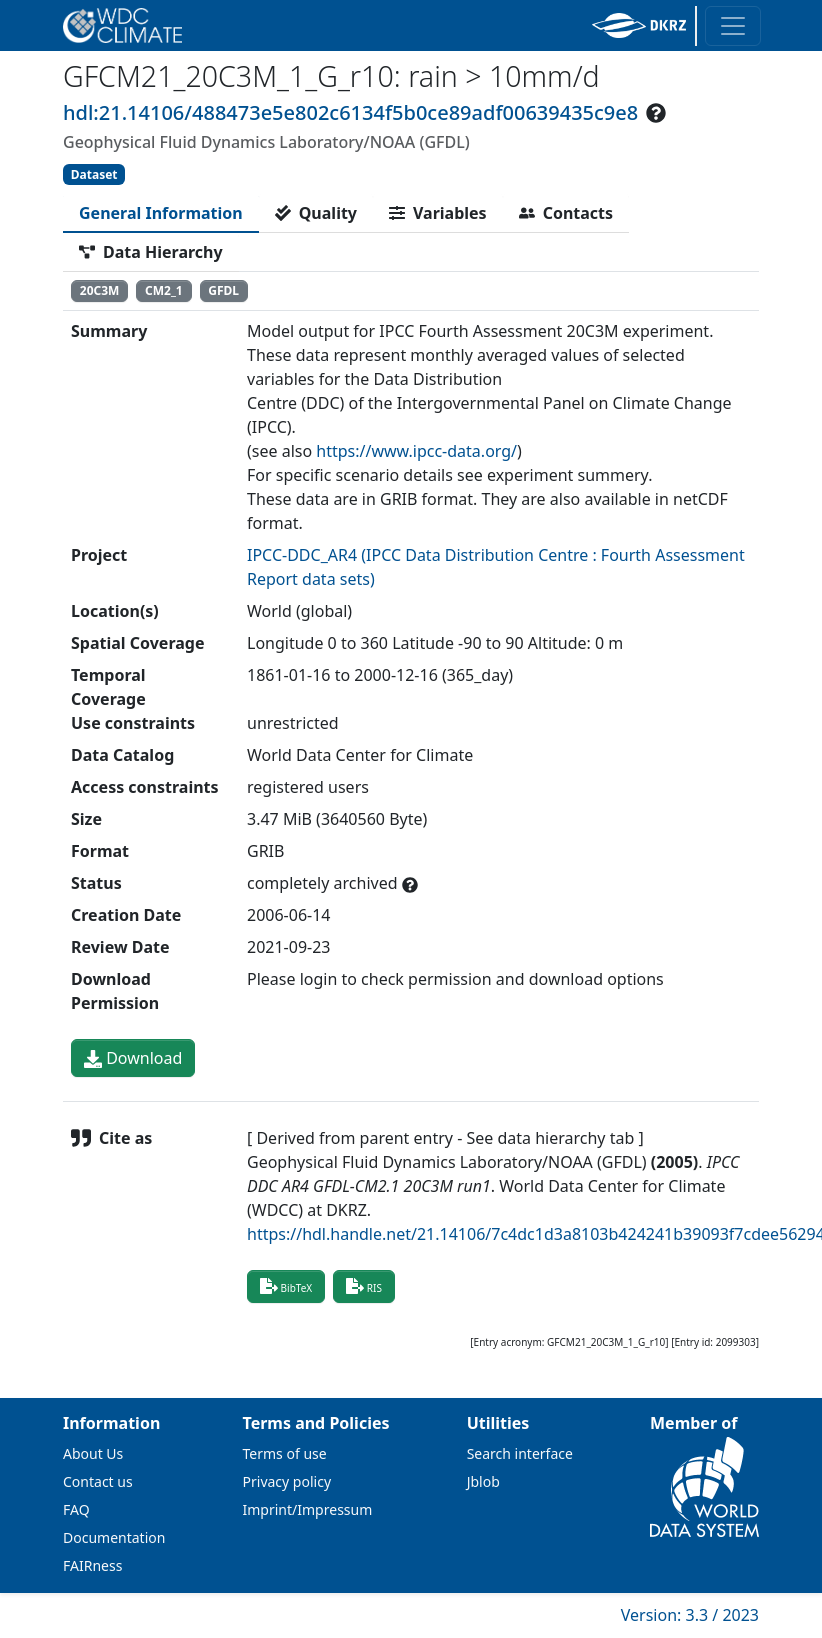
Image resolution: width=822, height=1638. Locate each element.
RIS (364, 1286)
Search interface (520, 1453)
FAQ (76, 1509)
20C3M (100, 290)
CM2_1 (164, 290)
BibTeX (286, 1286)
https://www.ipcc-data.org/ (416, 451)
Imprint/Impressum (308, 1509)
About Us (93, 1453)
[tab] (161, 213)
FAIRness (92, 1565)
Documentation (114, 1537)
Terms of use (285, 1453)
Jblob (483, 1481)
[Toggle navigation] (733, 26)
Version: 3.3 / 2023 (690, 1615)
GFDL (223, 290)
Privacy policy (287, 1481)
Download (133, 1058)
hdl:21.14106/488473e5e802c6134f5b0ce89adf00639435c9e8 (350, 112)
